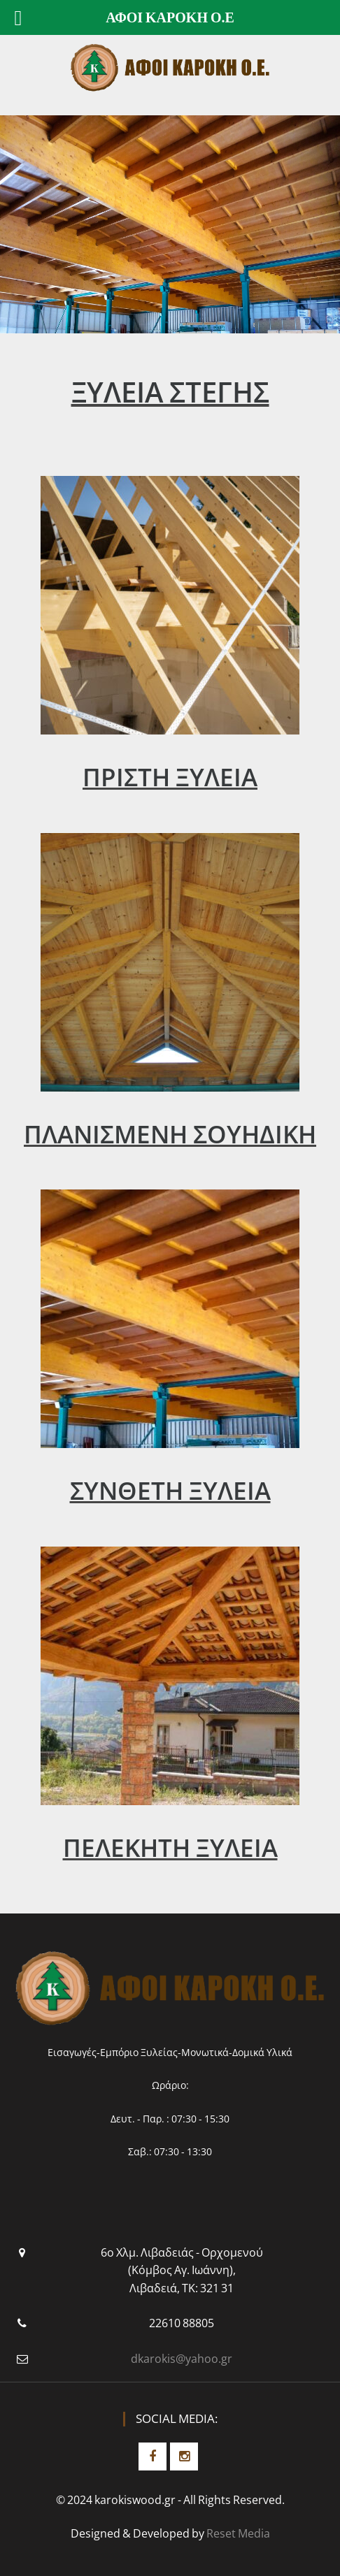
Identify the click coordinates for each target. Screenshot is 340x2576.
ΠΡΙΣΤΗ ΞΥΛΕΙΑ (170, 776)
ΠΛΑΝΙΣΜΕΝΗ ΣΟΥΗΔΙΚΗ (170, 1133)
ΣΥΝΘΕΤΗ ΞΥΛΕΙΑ (170, 1490)
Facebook (153, 2456)
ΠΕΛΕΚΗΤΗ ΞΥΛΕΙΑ (170, 1847)
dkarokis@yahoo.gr (181, 2358)
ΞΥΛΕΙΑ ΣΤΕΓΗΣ (170, 391)
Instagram (184, 2456)
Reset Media (238, 2533)
